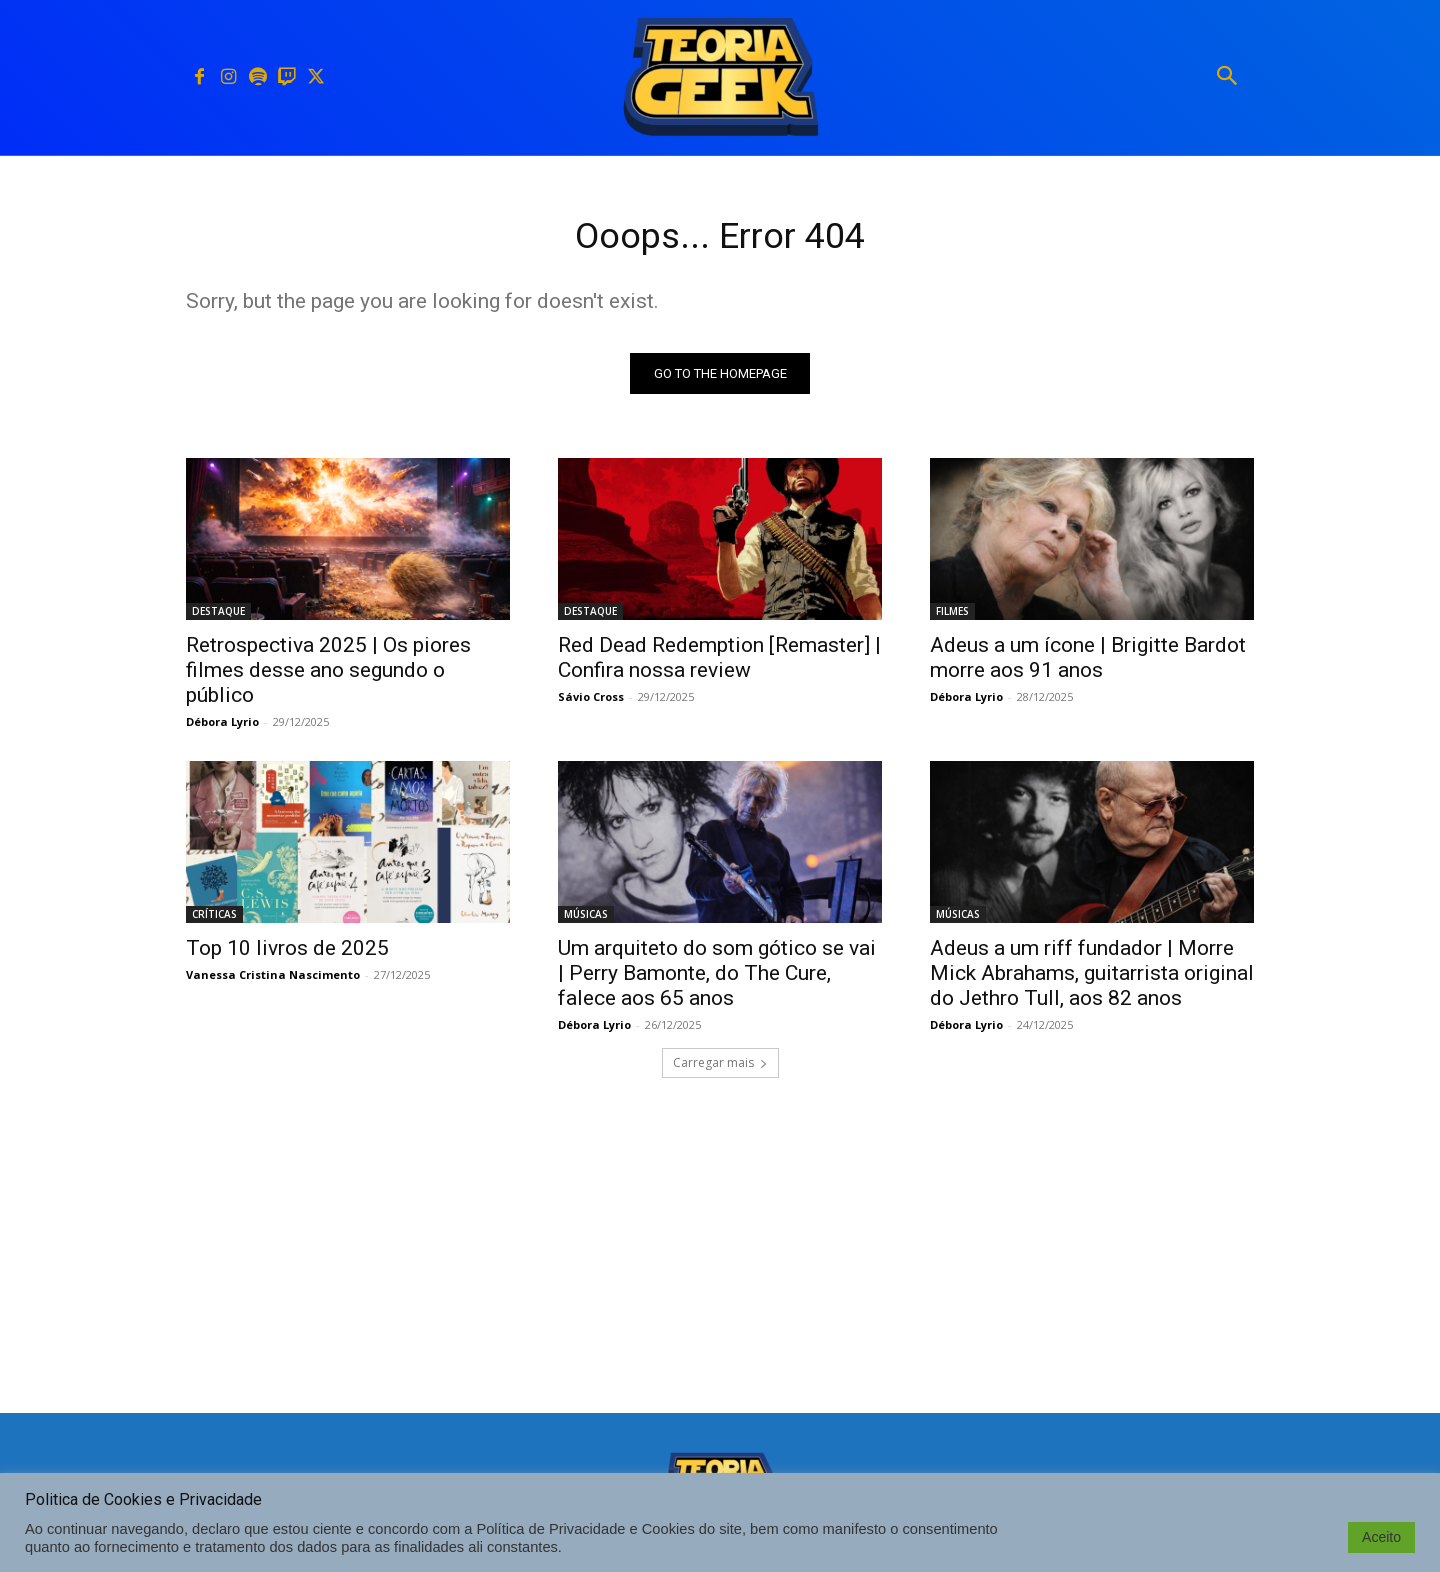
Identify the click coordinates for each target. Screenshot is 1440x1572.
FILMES (952, 617)
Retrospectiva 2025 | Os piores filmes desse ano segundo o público (328, 676)
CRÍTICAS (214, 920)
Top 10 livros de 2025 (287, 954)
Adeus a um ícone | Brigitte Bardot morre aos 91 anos (1088, 663)
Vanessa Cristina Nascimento (273, 980)
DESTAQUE (218, 617)
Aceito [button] (1381, 1537)
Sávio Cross (591, 702)
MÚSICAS (586, 920)
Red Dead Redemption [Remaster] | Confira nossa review (719, 663)
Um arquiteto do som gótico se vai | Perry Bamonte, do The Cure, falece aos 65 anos (717, 979)
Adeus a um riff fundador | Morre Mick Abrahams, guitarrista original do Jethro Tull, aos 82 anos (1092, 979)
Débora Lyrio (222, 727)
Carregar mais (720, 1068)
